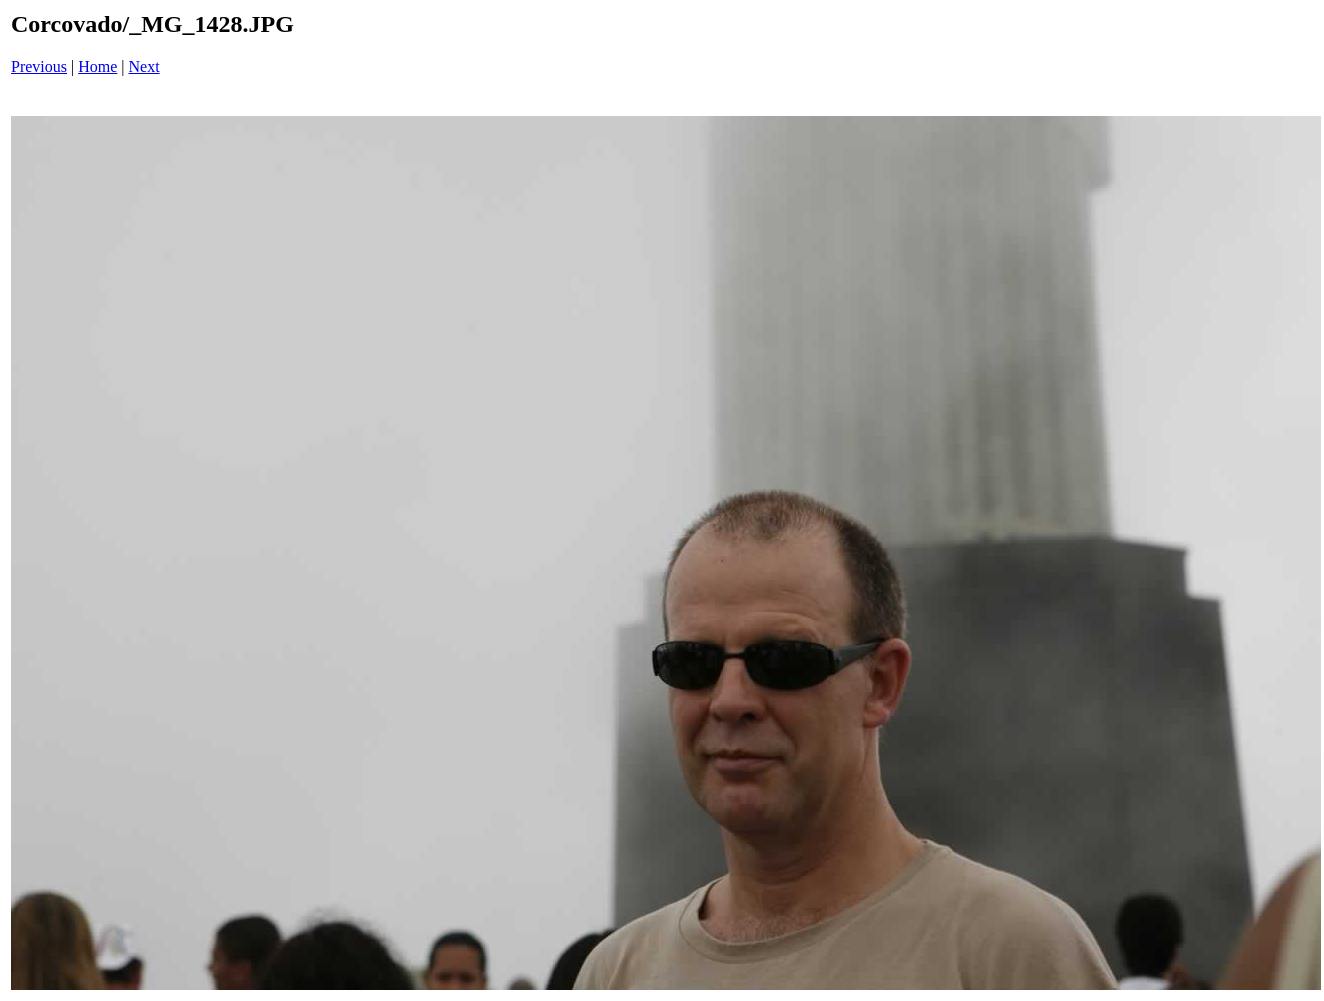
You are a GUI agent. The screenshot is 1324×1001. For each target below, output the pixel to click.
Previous (39, 66)
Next (144, 66)
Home (97, 66)
